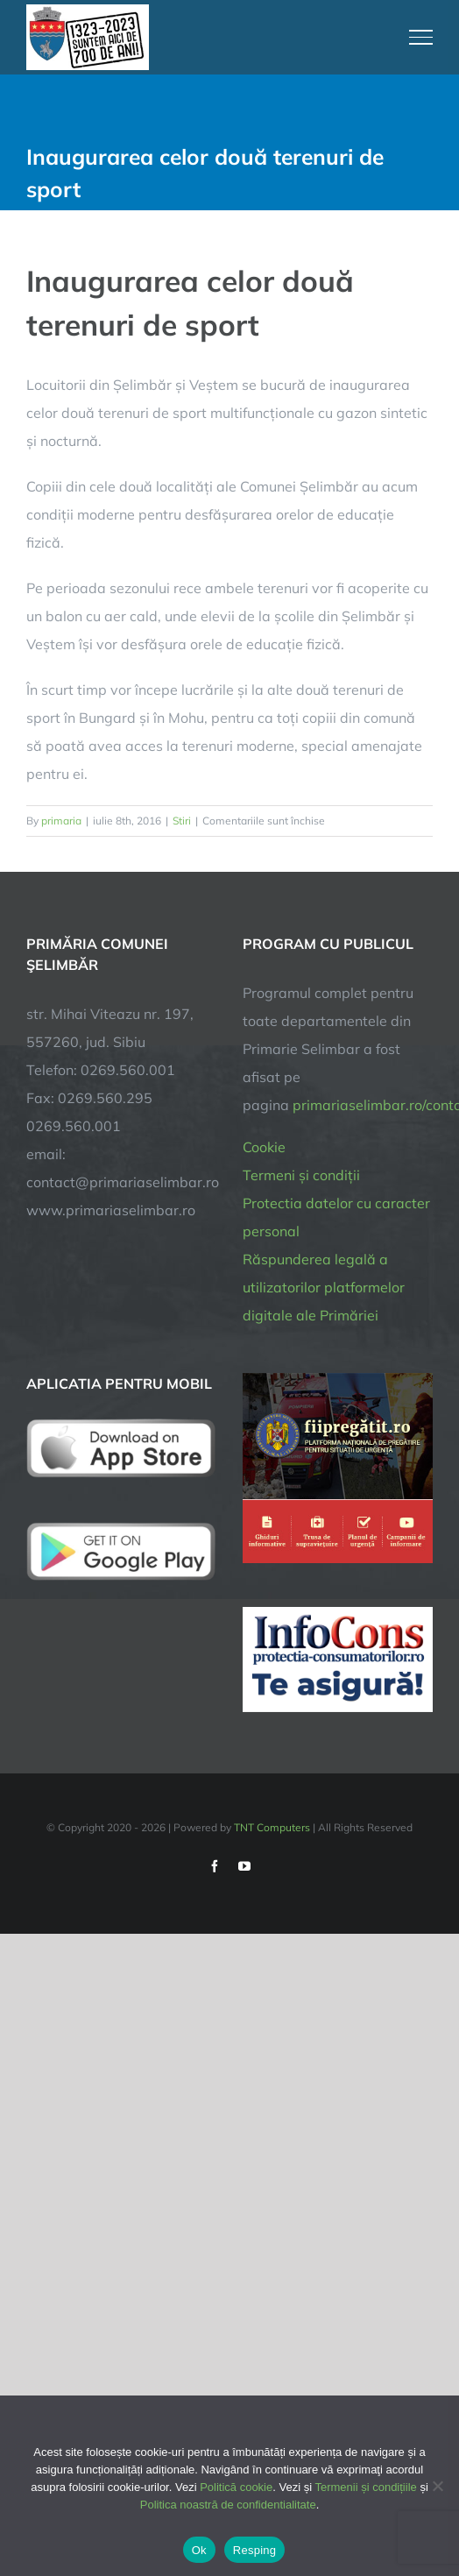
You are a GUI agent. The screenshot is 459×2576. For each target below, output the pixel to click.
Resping (254, 2550)
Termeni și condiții (301, 1175)
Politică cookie (236, 2487)
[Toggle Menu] (421, 37)
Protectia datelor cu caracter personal (336, 1217)
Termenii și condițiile (365, 2487)
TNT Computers (272, 1827)
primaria (61, 820)
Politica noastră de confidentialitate (228, 2504)
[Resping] (437, 2486)
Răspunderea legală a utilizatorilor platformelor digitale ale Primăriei (324, 1287)
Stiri (182, 820)
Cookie (264, 1147)
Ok (199, 2550)
